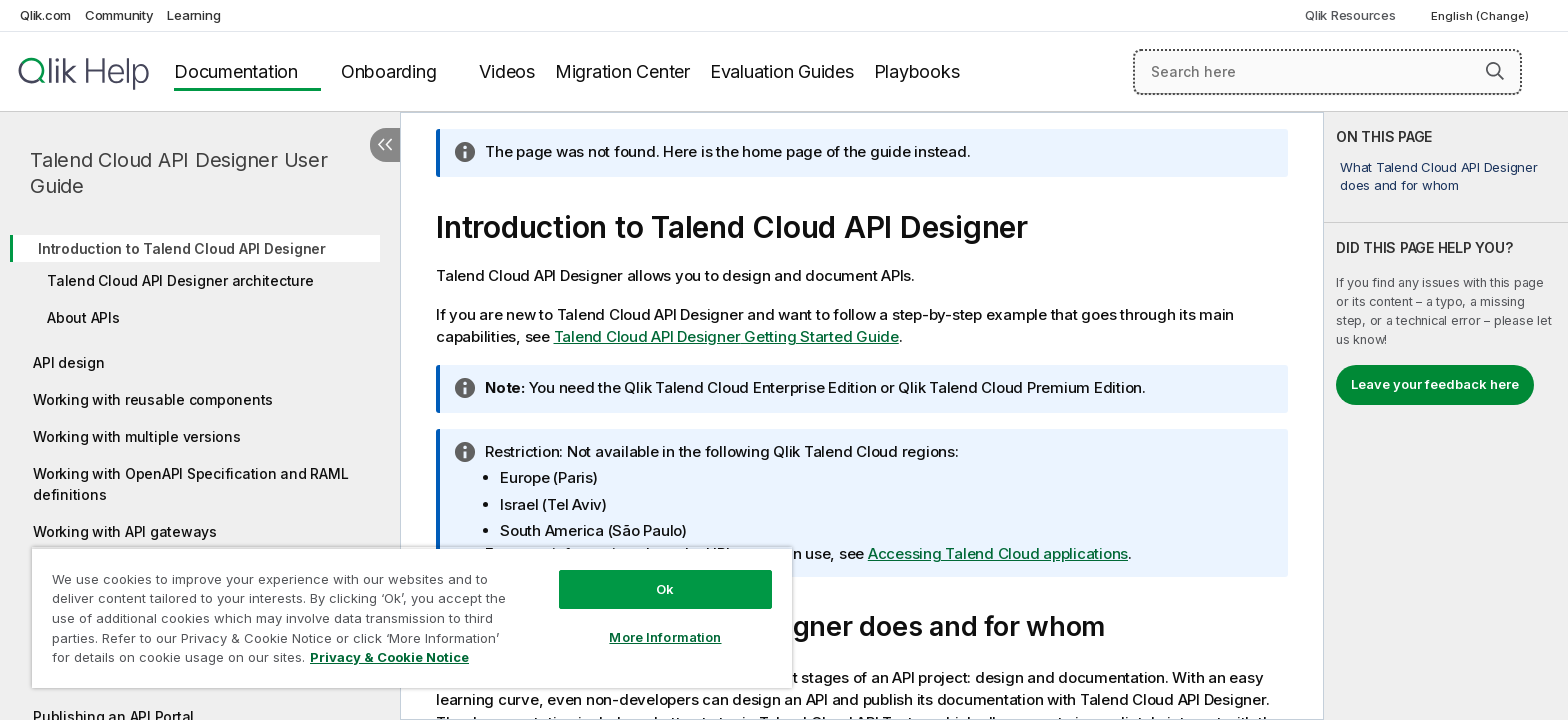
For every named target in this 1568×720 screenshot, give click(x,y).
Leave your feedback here (1435, 384)
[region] (412, 617)
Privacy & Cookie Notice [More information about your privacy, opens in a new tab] (389, 657)
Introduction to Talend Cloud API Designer (182, 248)
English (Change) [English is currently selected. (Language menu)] (1481, 16)
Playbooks (917, 71)
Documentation (236, 71)
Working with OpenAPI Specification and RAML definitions (190, 484)
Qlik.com (45, 15)
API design (69, 362)
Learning (193, 15)
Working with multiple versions (137, 436)
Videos (507, 71)
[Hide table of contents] (385, 145)
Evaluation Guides (782, 71)
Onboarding (389, 71)
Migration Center (622, 71)
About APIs (83, 317)
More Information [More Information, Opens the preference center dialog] (665, 637)
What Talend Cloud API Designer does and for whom (1439, 176)
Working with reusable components (153, 399)
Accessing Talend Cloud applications (998, 553)
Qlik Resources (1350, 15)
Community (119, 15)
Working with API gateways (125, 531)
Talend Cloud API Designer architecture (180, 280)
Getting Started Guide (726, 336)
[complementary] (1446, 416)
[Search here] (1327, 72)
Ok (665, 589)
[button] (1495, 71)
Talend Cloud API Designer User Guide (179, 173)
